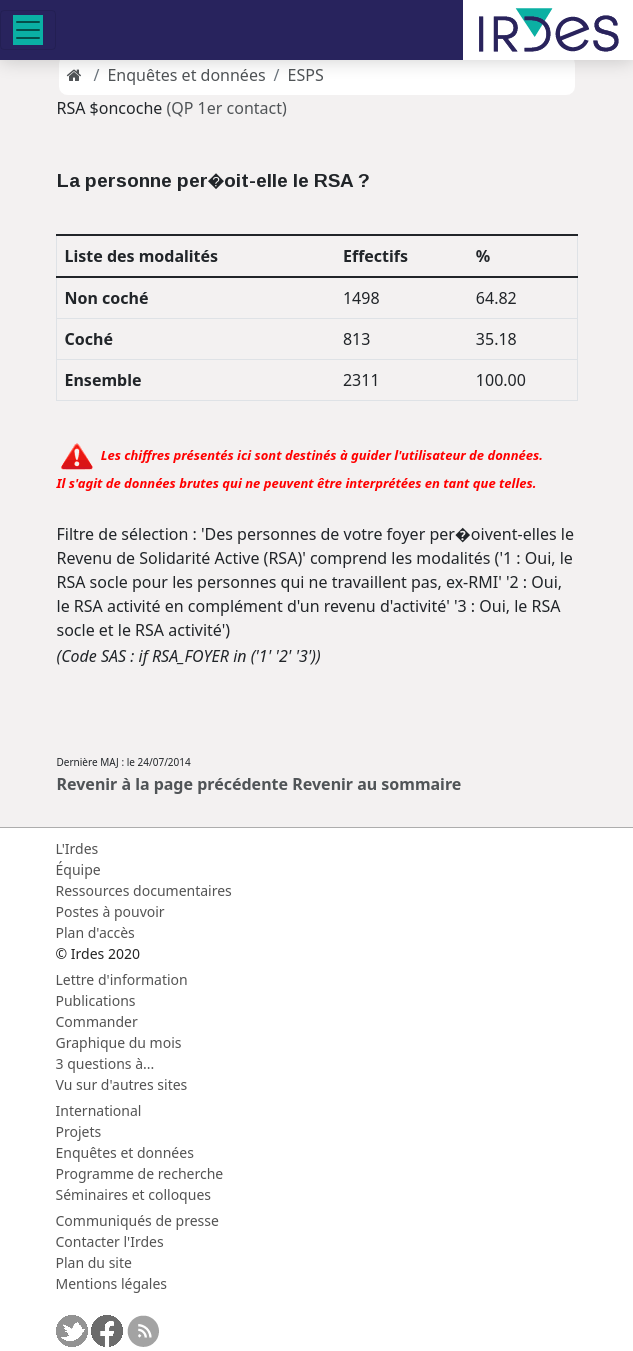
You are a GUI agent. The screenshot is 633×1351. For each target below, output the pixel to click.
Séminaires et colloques (133, 1194)
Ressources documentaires (144, 890)
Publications (96, 1000)
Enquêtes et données (186, 75)
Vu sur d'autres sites (122, 1084)
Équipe (78, 869)
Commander (97, 1021)
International (99, 1110)
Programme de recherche (140, 1173)
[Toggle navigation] (28, 30)
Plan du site (94, 1262)
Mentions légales (112, 1283)
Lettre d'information (122, 979)
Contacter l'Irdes (110, 1241)
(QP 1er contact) (226, 108)
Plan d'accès (95, 932)
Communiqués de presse (137, 1220)
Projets (79, 1131)
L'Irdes (77, 848)
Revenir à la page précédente (173, 784)
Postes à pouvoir (110, 911)
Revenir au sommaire (376, 784)
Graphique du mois (119, 1042)
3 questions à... (105, 1063)
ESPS (306, 75)
